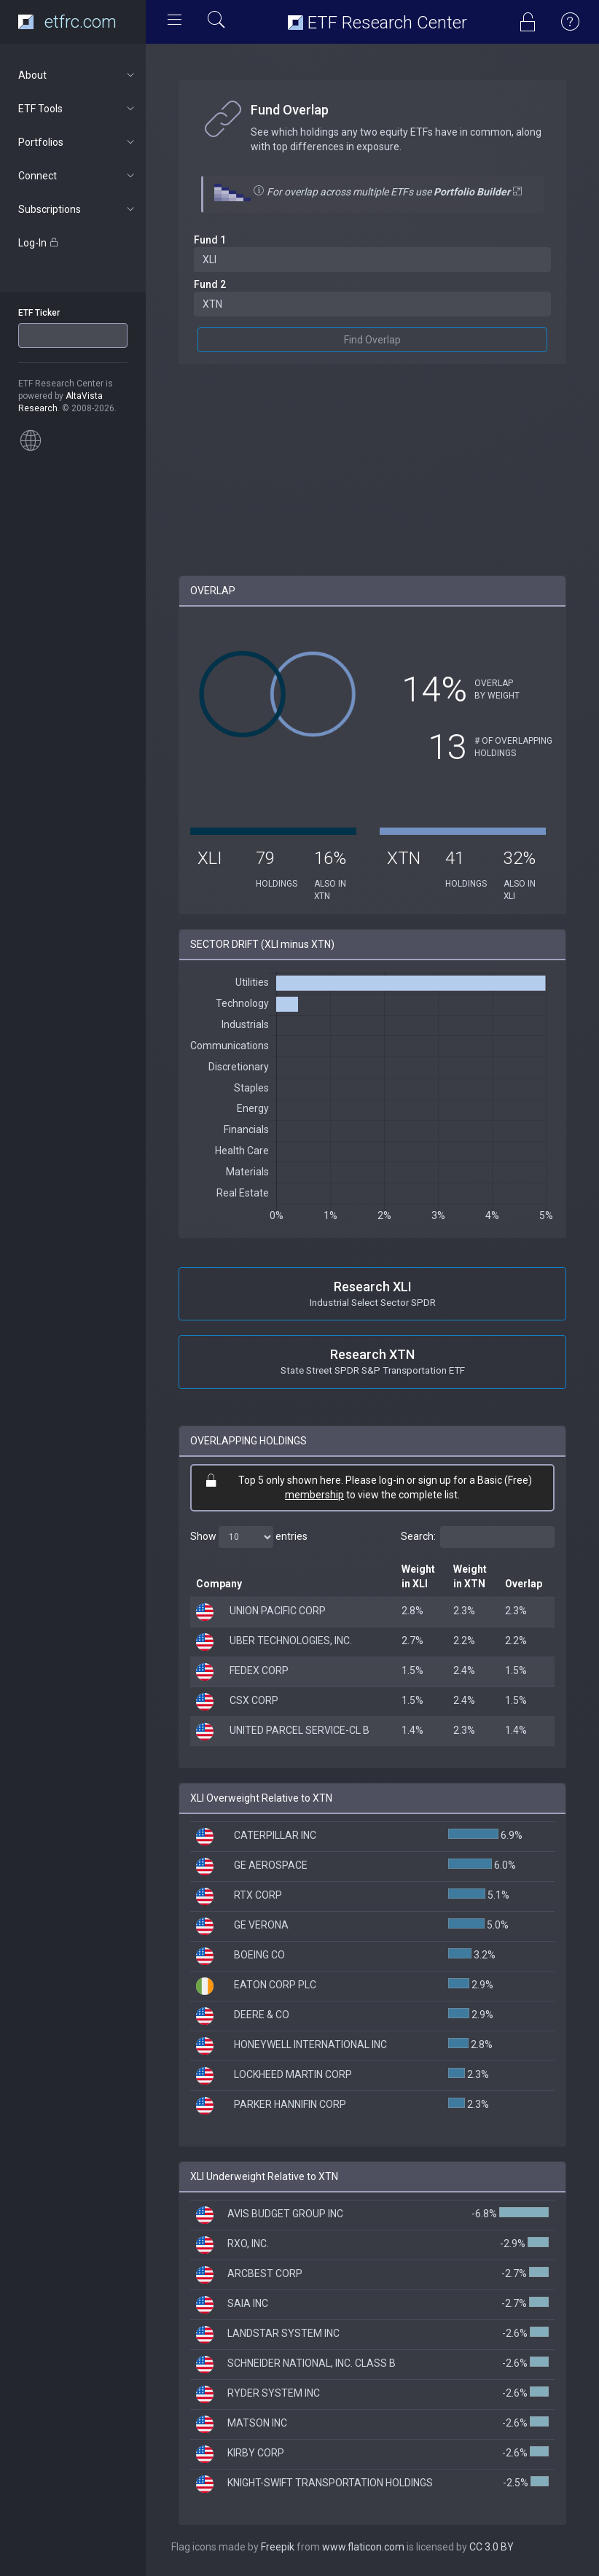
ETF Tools (77, 108)
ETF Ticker (39, 313)
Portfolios (77, 142)
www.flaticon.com (363, 2547)
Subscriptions (77, 209)
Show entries (249, 1537)
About (77, 75)
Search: (478, 1537)
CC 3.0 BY (491, 2547)
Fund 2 (210, 284)
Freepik (277, 2547)
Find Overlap (372, 340)
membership (314, 1495)
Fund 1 (210, 240)
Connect (77, 176)
